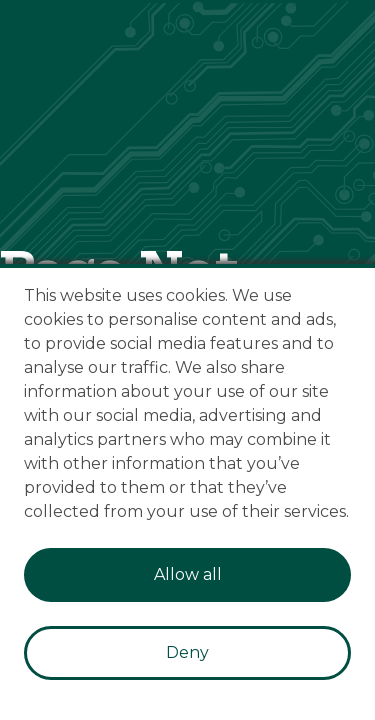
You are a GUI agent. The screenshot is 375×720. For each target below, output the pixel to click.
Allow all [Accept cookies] (188, 574)
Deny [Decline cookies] (187, 652)
